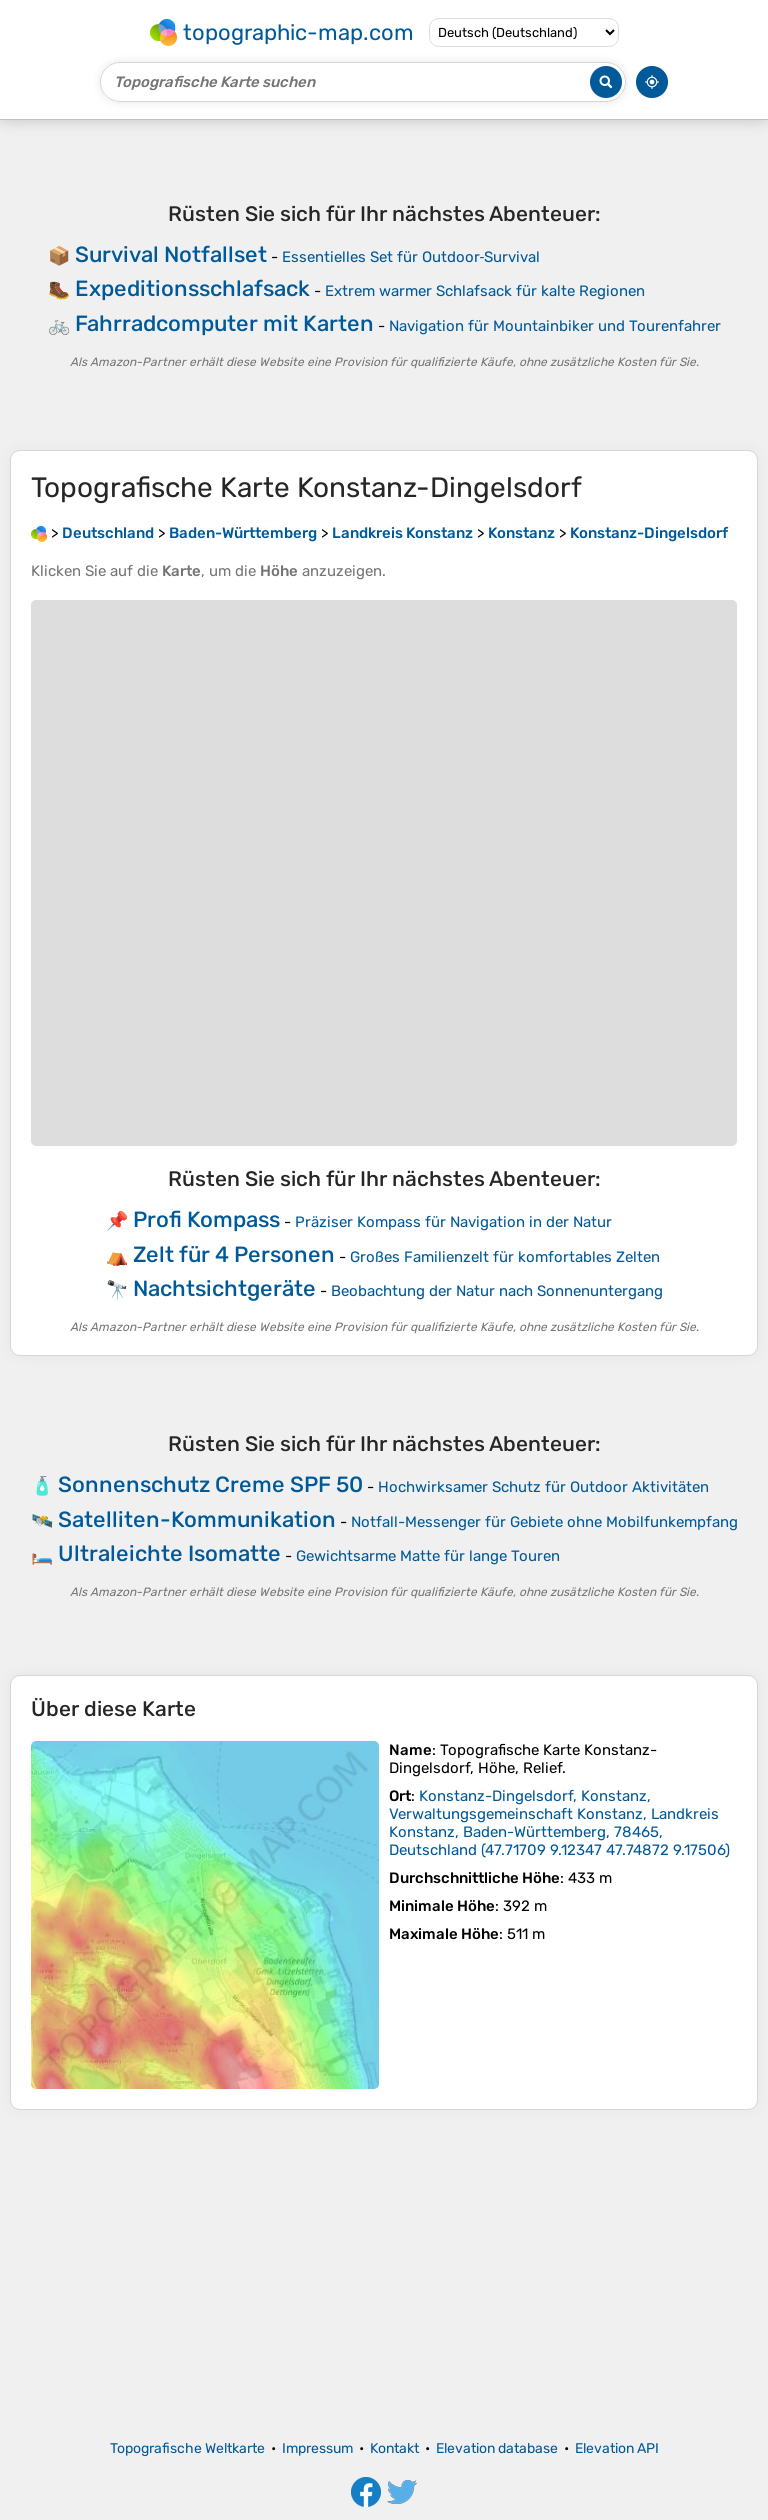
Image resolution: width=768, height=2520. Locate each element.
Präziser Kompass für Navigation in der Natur (453, 1222)
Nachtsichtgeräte (224, 1288)
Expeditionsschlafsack (192, 288)
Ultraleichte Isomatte (169, 1553)
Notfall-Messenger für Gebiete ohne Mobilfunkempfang (544, 1522)
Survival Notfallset (171, 254)
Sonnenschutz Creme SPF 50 (210, 1484)
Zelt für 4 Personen (234, 1254)
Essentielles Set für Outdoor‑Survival (411, 257)
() (559, 1823)
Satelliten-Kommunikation (197, 1519)
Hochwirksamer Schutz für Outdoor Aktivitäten (543, 1487)
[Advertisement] (384, 2275)
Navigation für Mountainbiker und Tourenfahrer (555, 326)
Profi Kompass (206, 1219)
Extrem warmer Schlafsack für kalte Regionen (485, 291)
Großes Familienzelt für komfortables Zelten (505, 1257)
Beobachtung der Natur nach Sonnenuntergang (497, 1291)
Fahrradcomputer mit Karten (224, 323)
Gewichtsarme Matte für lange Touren (428, 1556)
